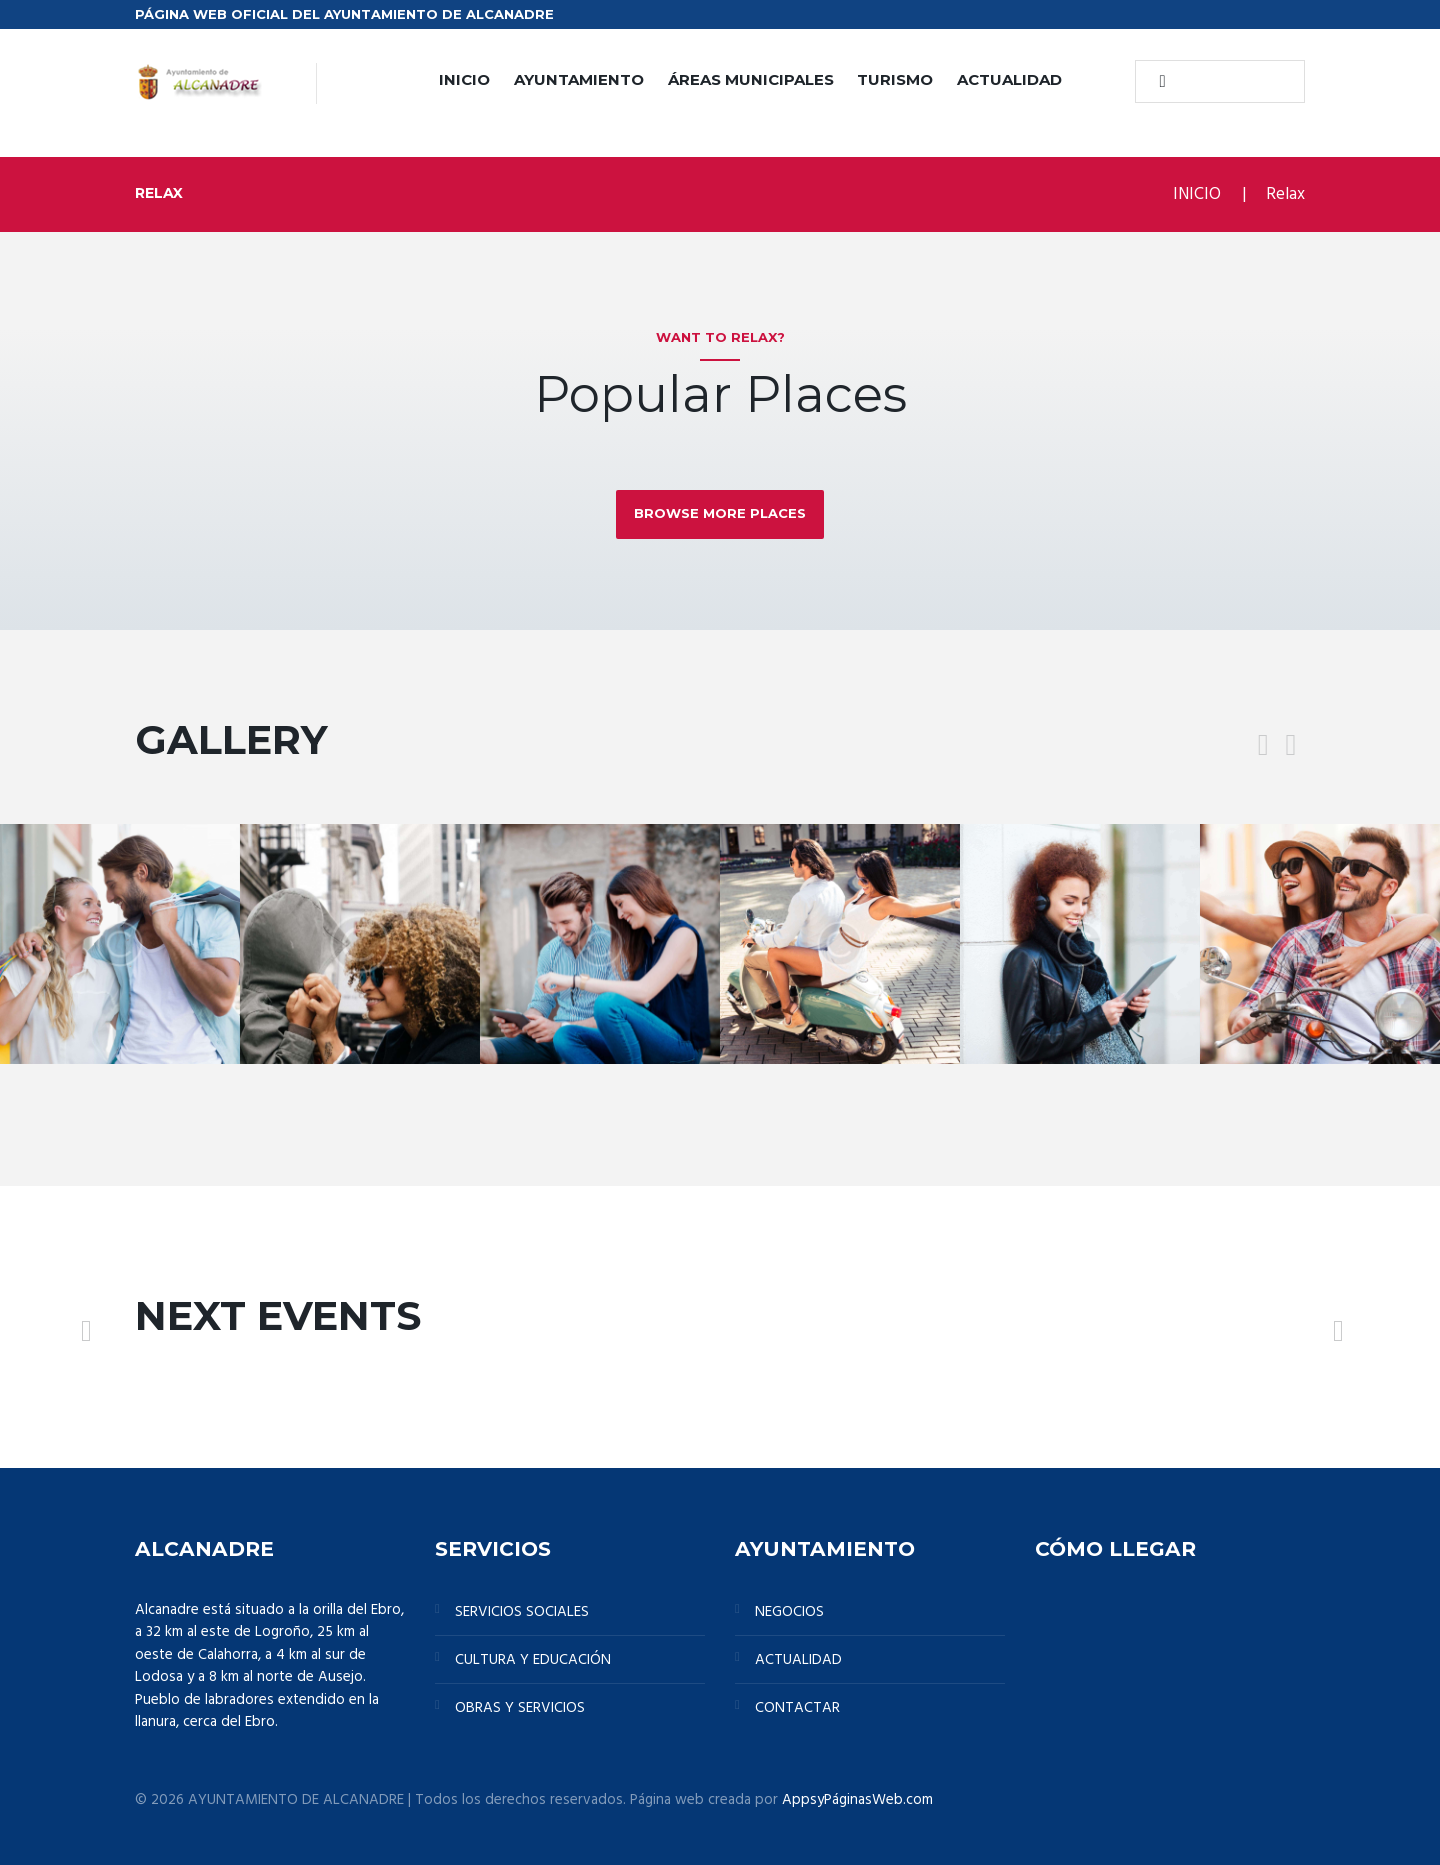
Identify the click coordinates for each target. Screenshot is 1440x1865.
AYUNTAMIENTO (579, 79)
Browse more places (720, 513)
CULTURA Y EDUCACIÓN (533, 1660)
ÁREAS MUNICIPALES (751, 79)
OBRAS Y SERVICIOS (520, 1708)
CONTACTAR (797, 1708)
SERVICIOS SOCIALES (522, 1612)
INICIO (464, 79)
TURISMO (895, 79)
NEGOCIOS (789, 1612)
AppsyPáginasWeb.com (857, 1800)
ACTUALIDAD (1009, 79)
